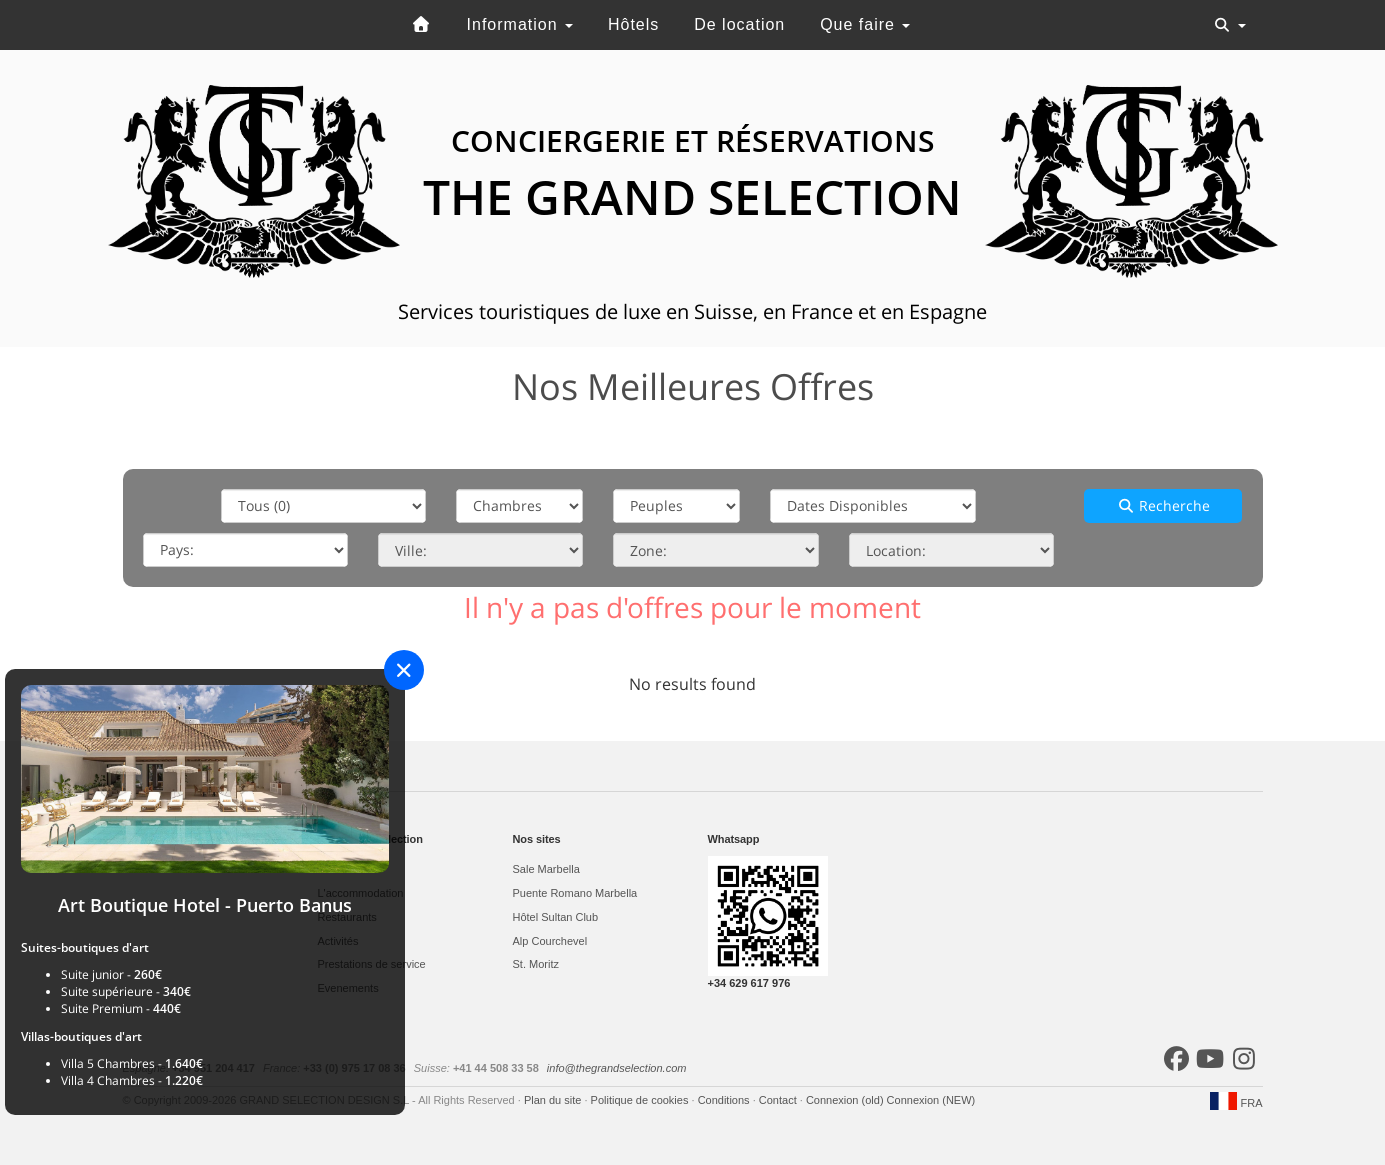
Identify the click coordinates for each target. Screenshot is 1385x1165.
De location (739, 24)
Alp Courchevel (550, 941)
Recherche (1163, 505)
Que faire (865, 24)
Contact (779, 1100)
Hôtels (633, 24)
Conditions (725, 1100)
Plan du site (554, 1100)
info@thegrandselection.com (617, 1068)
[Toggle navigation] (1230, 25)
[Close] (404, 670)
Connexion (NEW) (931, 1100)
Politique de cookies (641, 1100)
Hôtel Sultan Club (556, 917)
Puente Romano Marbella (575, 893)
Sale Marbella (546, 869)
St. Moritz (536, 964)
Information (520, 24)
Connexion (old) (846, 1100)
